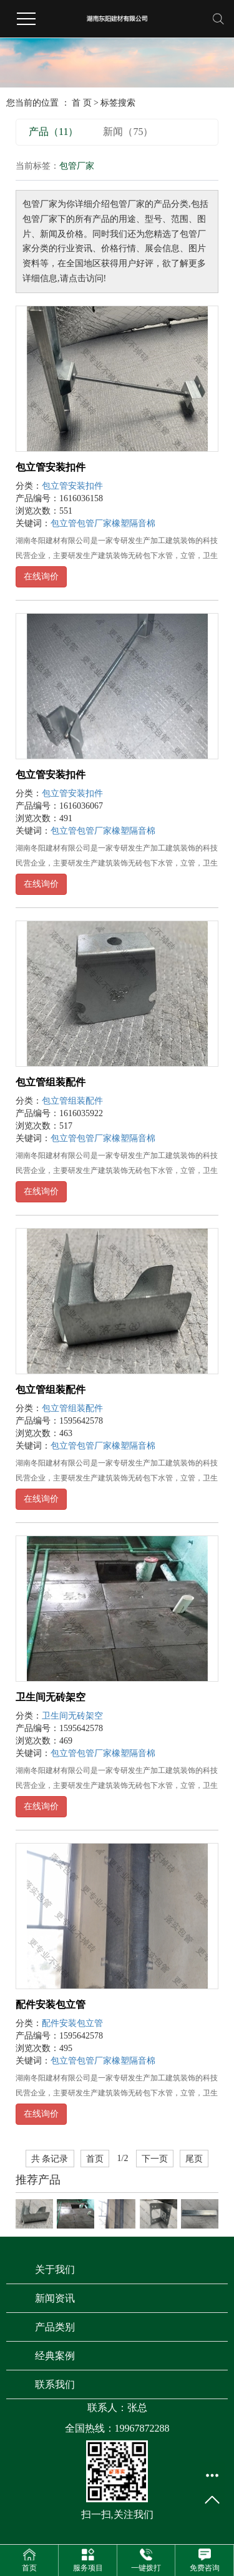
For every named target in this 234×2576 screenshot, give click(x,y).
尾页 (194, 2159)
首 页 (82, 102)
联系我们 (55, 2384)
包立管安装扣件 (50, 467)
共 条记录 (50, 2159)
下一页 (155, 2159)
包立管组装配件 (50, 1082)
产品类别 (55, 2327)
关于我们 (55, 2269)
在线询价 (41, 576)
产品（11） (53, 131)
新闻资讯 (55, 2298)
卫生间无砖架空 (50, 1697)
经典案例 (55, 2355)
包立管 (64, 523)
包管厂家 (94, 523)
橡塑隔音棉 (133, 523)
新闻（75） (128, 131)
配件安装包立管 (50, 2004)
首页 (95, 2159)
